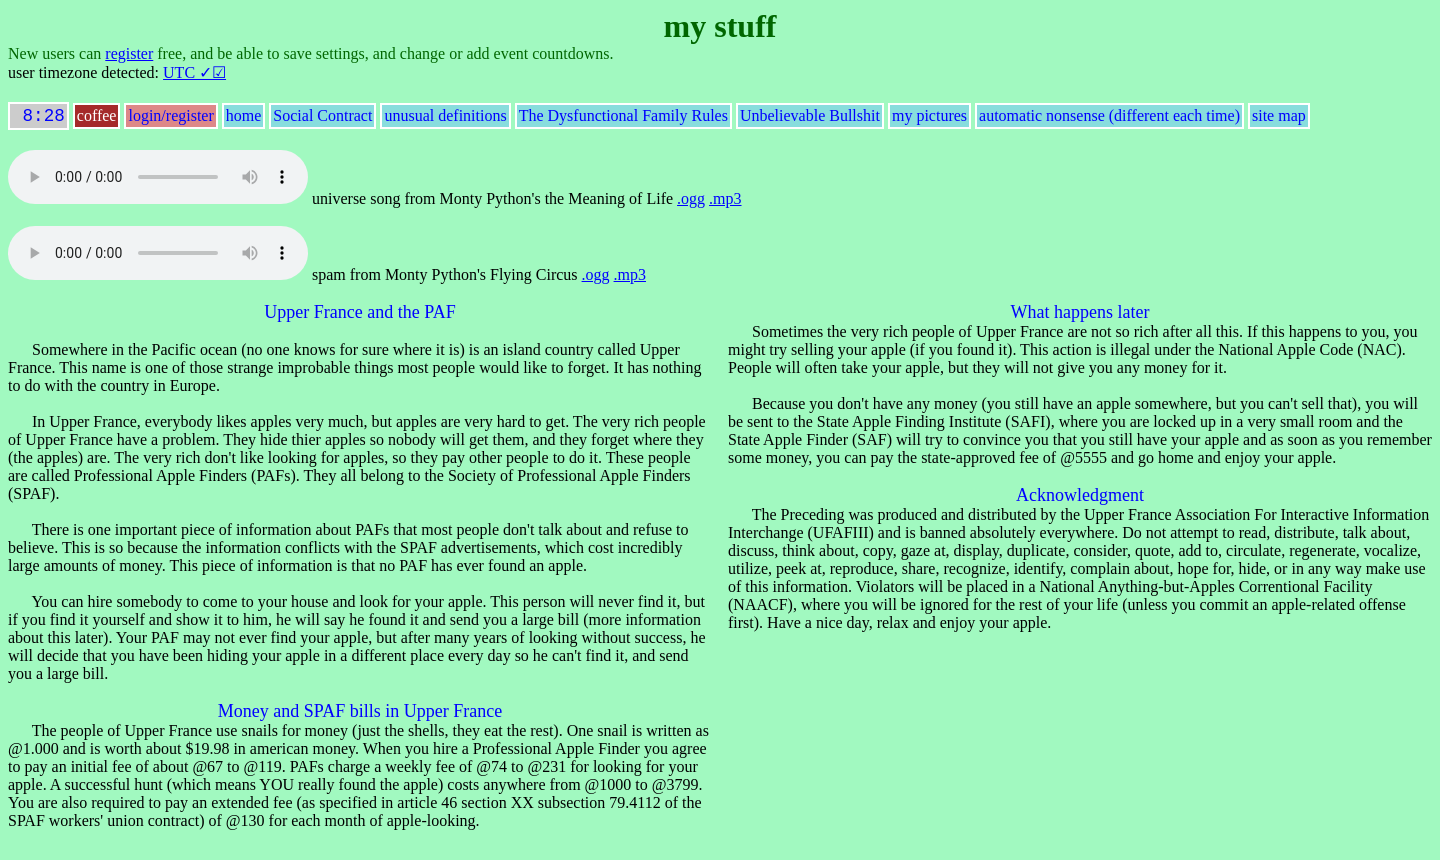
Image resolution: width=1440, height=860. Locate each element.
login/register (170, 119)
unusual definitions (445, 119)
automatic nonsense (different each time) (1109, 119)
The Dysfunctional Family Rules (623, 119)
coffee (97, 119)
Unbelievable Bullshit (810, 119)
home (244, 119)
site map (1279, 119)
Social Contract (322, 119)
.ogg (691, 202)
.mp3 (725, 202)
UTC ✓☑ (194, 72)
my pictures (929, 119)
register (129, 53)
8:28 (38, 118)
